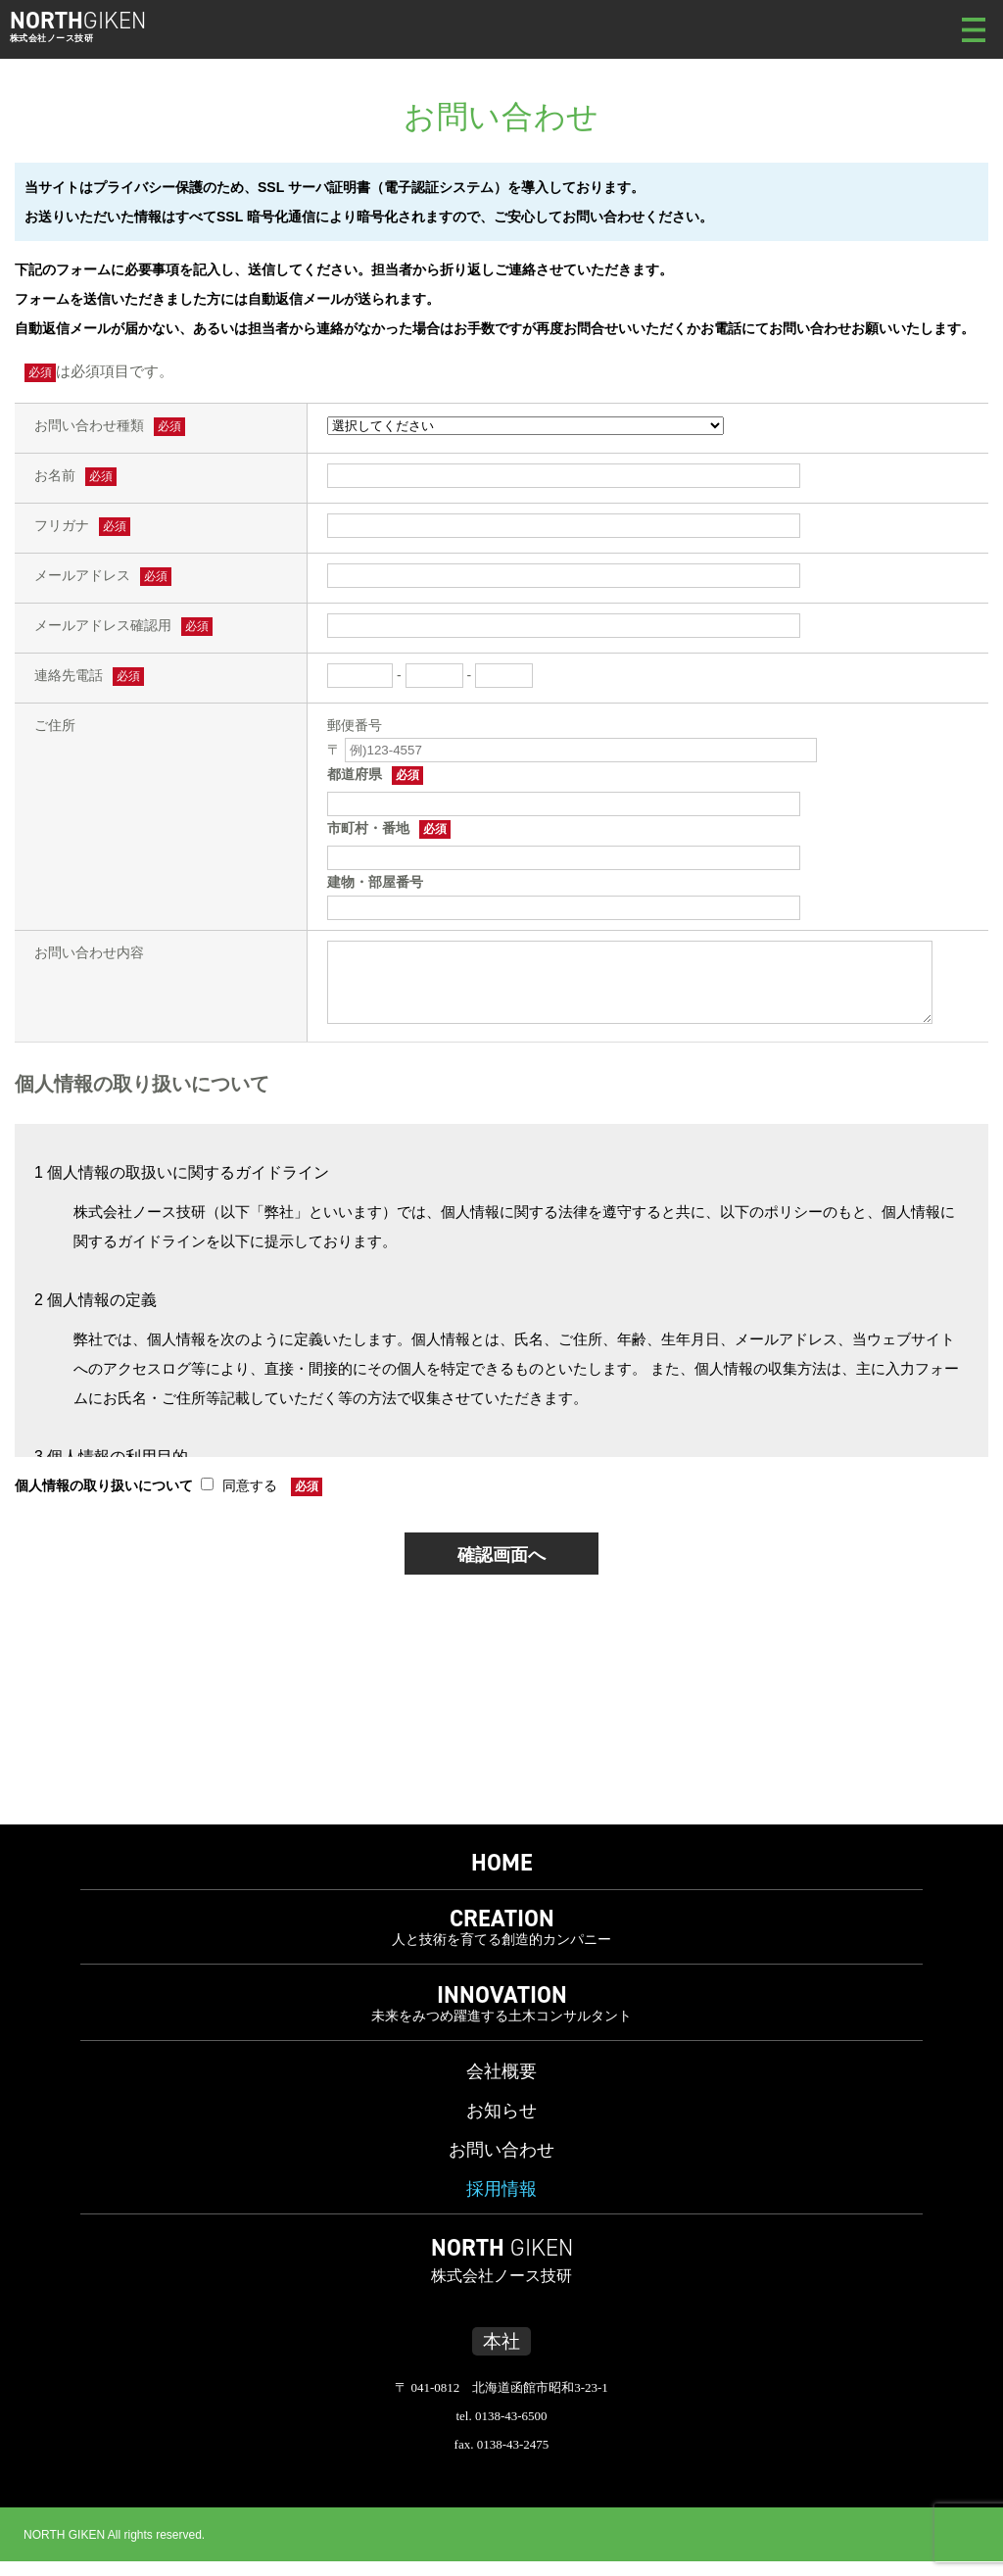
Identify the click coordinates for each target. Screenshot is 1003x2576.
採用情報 (501, 2203)
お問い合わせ (501, 2164)
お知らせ (501, 2125)
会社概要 (501, 2086)
